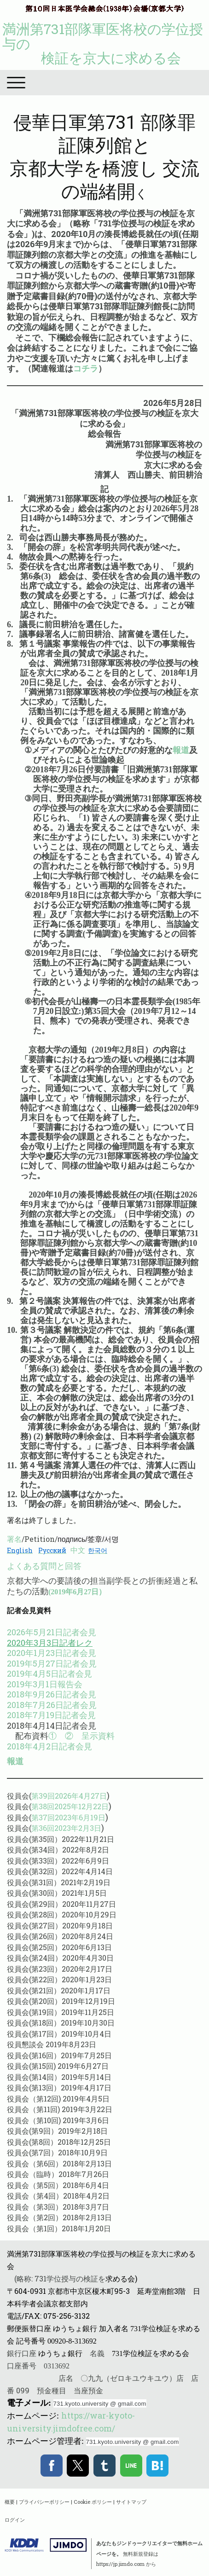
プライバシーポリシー (44, 2501)
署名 (14, 1539)
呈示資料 (98, 1735)
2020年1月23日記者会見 (51, 1652)
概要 (10, 2501)
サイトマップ (131, 2501)
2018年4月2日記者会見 (49, 1746)
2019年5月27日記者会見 (52, 1663)
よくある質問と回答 (44, 1565)
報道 (181, 750)
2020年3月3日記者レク (50, 1642)
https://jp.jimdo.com (120, 2563)
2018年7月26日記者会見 (52, 1704)
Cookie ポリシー (93, 2501)
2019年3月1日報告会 (44, 1684)
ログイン (15, 2519)
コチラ (85, 368)
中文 (77, 1550)
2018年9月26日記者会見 (51, 1694)
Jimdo (46, 2545)
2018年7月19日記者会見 (51, 1714)
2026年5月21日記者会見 (51, 1632)
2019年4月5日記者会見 (49, 1673)
